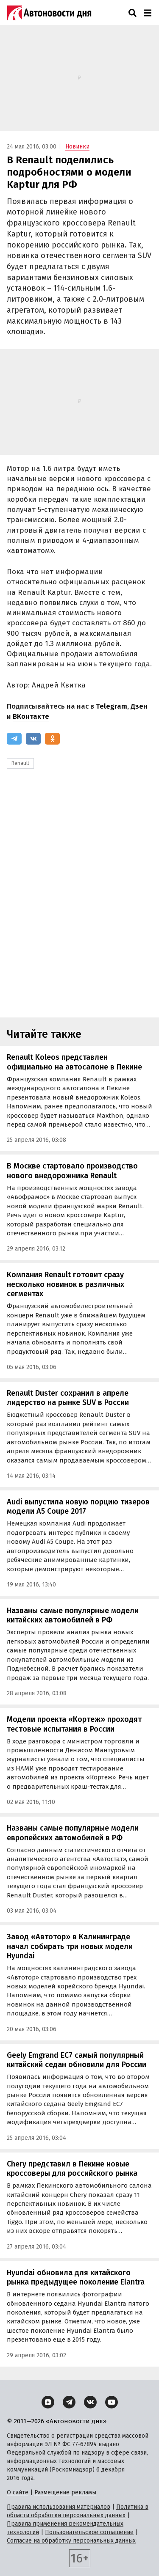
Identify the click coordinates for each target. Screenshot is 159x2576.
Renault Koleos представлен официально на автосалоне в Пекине (74, 1062)
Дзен (139, 706)
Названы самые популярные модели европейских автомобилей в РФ (73, 1832)
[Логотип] (49, 12)
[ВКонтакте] (33, 739)
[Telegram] (14, 739)
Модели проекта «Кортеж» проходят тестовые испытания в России (74, 1724)
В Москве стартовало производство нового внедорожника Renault (72, 1170)
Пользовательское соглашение (89, 2532)
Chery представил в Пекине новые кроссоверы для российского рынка (72, 2168)
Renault (20, 763)
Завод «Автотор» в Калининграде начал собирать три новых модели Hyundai (70, 1946)
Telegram (111, 706)
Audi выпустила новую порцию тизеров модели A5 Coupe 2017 (78, 1506)
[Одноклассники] (52, 739)
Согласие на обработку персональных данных (71, 2540)
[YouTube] (111, 2402)
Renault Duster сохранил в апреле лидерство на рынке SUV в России (68, 1398)
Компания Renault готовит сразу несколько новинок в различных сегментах (65, 1284)
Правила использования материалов (58, 2506)
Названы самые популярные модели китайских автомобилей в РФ (73, 1615)
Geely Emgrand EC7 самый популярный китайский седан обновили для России (76, 2060)
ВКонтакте (31, 716)
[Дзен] (48, 2402)
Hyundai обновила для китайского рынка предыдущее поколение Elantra (76, 2277)
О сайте (17, 2492)
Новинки (77, 146)
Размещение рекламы (65, 2492)
